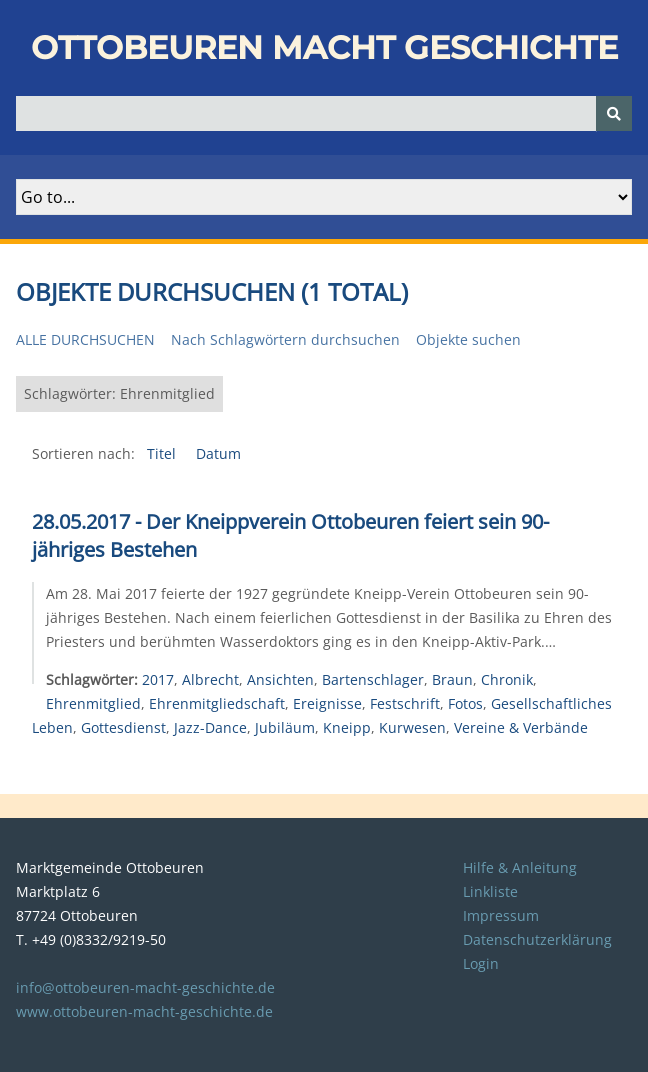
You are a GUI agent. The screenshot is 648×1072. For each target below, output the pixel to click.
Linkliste (490, 891)
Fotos (465, 703)
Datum (218, 453)
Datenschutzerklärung (537, 939)
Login (481, 963)
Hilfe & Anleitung (520, 867)
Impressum (501, 915)
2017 (158, 679)
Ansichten (280, 679)
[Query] (324, 113)
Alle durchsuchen (85, 339)
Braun (452, 679)
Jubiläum (285, 727)
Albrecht (210, 679)
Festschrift (405, 703)
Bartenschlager (373, 679)
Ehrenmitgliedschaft (217, 703)
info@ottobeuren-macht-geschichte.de (145, 987)
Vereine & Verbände (521, 727)
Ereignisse (327, 703)
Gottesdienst (123, 727)
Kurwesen (412, 727)
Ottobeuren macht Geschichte (324, 47)
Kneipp (347, 727)
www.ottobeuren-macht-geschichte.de (144, 1011)
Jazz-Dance (210, 727)
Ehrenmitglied (93, 703)
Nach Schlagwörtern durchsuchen (285, 339)
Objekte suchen (468, 339)
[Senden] (614, 113)
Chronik (507, 679)
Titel (163, 453)
